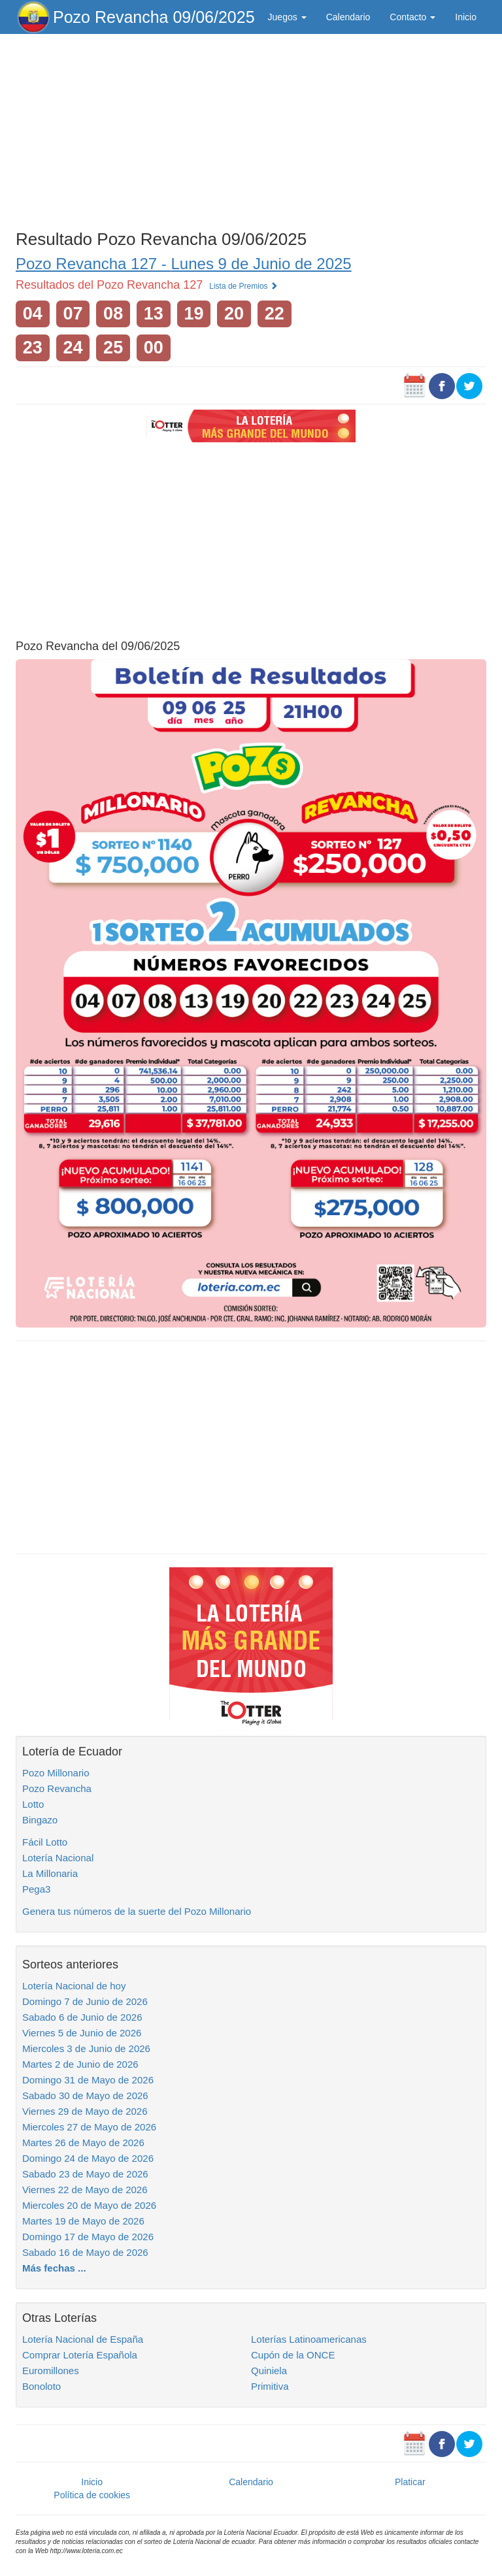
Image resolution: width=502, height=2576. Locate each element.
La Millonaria (50, 1873)
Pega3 (36, 1889)
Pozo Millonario (56, 1772)
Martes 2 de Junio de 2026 (80, 2064)
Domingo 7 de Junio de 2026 (85, 2001)
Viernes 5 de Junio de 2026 (81, 2032)
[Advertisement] (251, 128)
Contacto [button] (412, 17)
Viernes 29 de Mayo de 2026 (85, 2111)
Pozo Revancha (57, 1788)
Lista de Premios (243, 286)
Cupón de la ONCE (293, 2354)
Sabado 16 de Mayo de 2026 (85, 2252)
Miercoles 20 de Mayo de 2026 (89, 2205)
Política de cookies (92, 2495)
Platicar (410, 2482)
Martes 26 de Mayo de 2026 (83, 2142)
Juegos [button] (287, 17)
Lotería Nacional (57, 1857)
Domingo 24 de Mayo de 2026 (88, 2158)
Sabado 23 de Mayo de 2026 (85, 2173)
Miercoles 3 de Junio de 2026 (86, 2048)
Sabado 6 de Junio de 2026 (82, 2017)
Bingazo (40, 1819)
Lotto (33, 1804)
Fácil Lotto (44, 1842)
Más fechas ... (54, 2268)
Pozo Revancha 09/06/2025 (154, 17)
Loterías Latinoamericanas (309, 2339)
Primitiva (270, 2386)
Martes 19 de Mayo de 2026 (83, 2220)
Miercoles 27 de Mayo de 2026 (89, 2126)
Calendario (348, 17)
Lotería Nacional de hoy (74, 1985)
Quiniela (269, 2370)
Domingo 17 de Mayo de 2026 (88, 2236)
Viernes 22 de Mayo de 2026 (85, 2189)
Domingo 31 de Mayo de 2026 (88, 2079)
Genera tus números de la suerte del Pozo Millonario (136, 1911)
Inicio (466, 17)
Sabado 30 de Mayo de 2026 (85, 2095)
